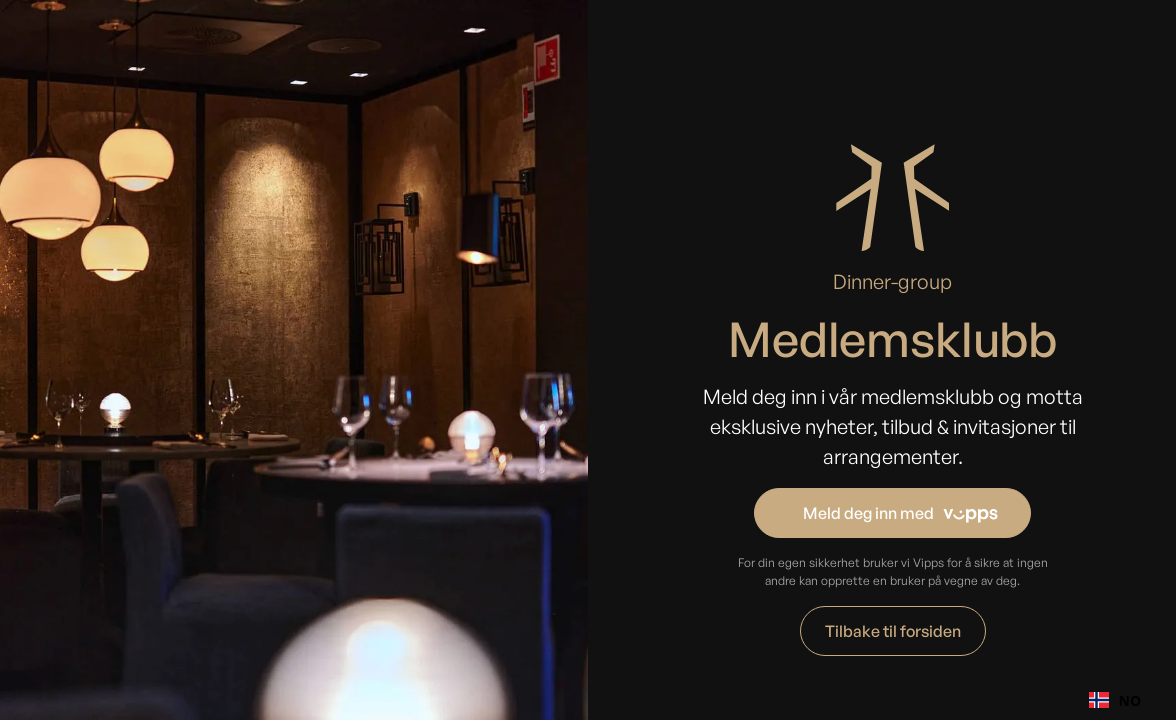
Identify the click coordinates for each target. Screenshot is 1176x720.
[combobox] (1115, 700)
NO (1115, 700)
